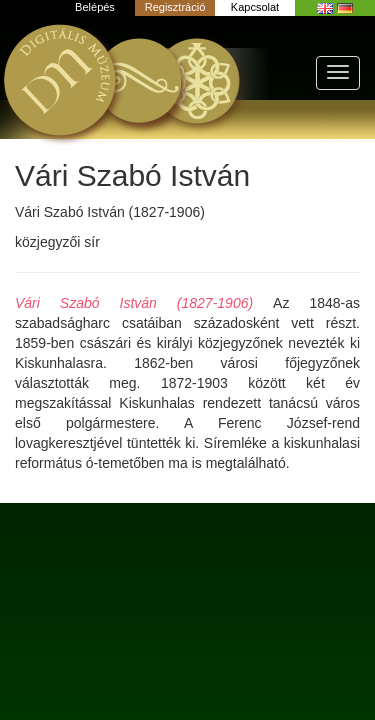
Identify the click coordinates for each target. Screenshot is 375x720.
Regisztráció (175, 7)
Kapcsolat (255, 7)
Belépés (95, 7)
